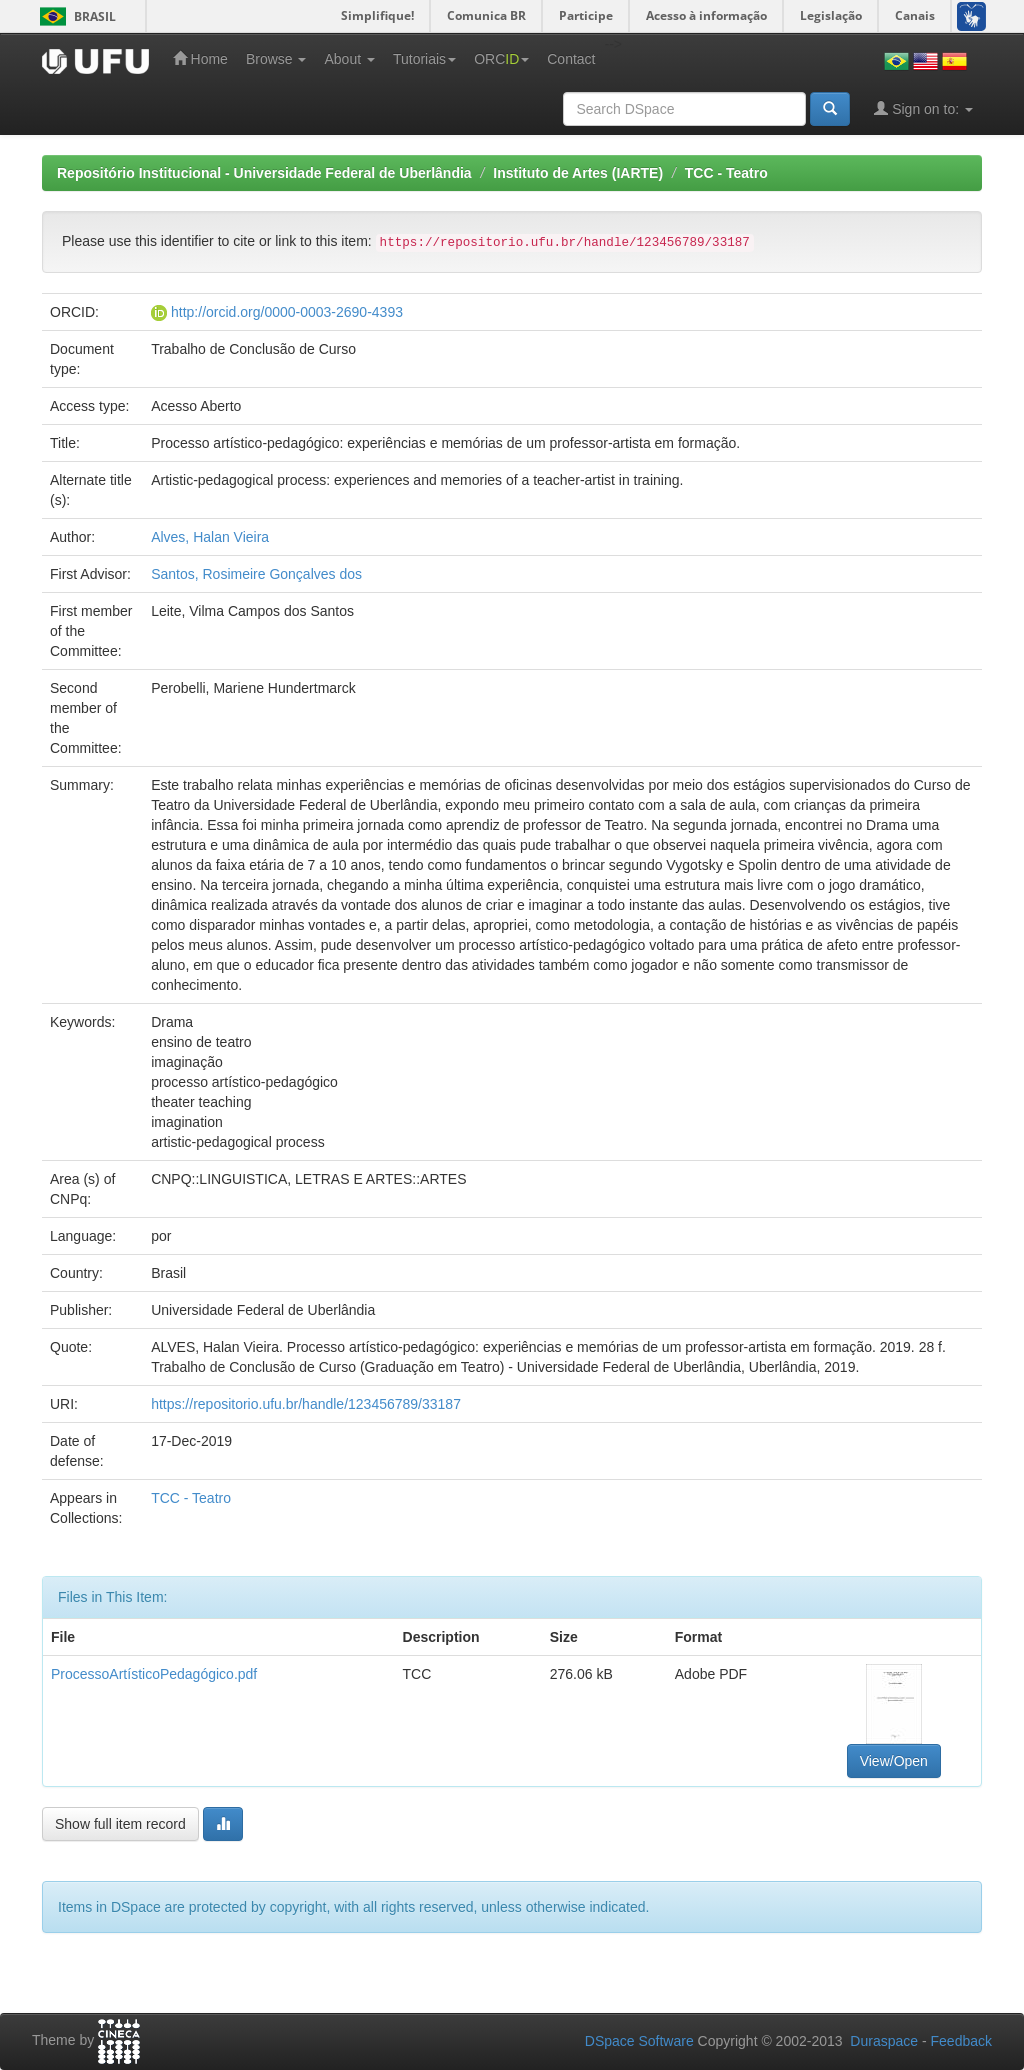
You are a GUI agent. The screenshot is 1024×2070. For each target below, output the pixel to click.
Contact (571, 59)
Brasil (74, 16)
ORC (501, 59)
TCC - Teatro (726, 173)
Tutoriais (424, 59)
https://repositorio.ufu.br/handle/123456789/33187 (306, 1404)
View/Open (894, 1761)
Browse (276, 59)
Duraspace (884, 2041)
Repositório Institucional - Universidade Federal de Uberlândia (264, 173)
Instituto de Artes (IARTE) (578, 173)
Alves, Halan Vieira (210, 537)
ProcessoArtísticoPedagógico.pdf (154, 1674)
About (349, 59)
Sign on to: (923, 108)
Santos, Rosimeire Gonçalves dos (256, 574)
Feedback (961, 2041)
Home (200, 58)
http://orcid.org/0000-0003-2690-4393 (287, 312)
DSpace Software (639, 2041)
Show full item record (120, 1824)
